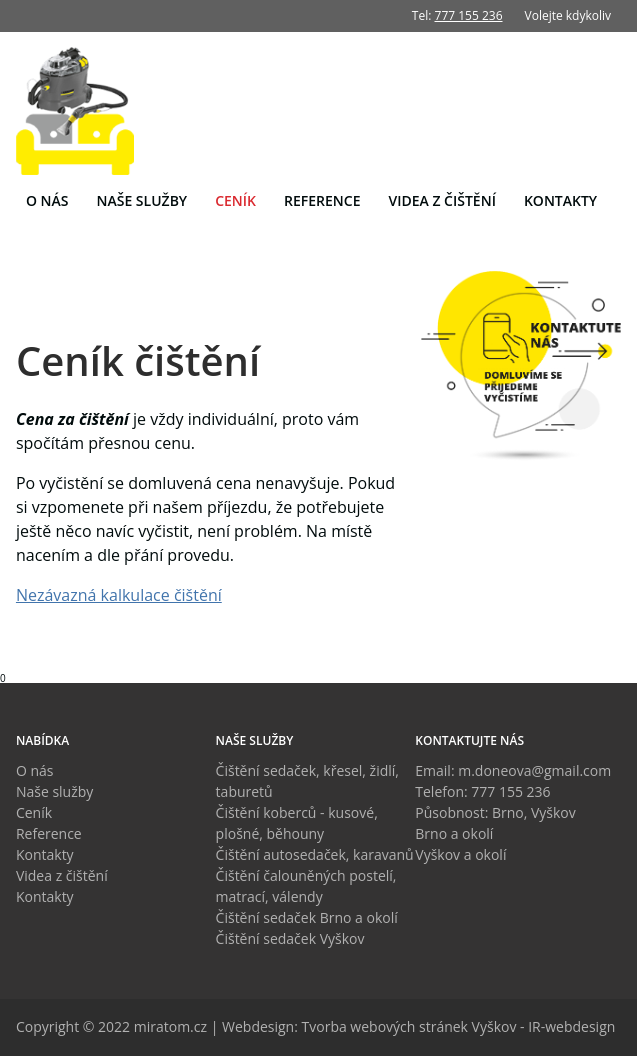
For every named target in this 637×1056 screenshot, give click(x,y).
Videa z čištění (441, 200)
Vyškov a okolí (460, 854)
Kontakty (560, 200)
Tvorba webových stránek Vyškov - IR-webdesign (459, 1026)
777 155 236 (469, 15)
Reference (322, 200)
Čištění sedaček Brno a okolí (307, 917)
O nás (47, 200)
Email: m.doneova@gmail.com (513, 770)
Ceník (235, 200)
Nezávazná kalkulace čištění (119, 595)
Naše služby (142, 200)
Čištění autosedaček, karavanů (315, 854)
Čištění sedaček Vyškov (290, 938)
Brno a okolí (454, 833)
